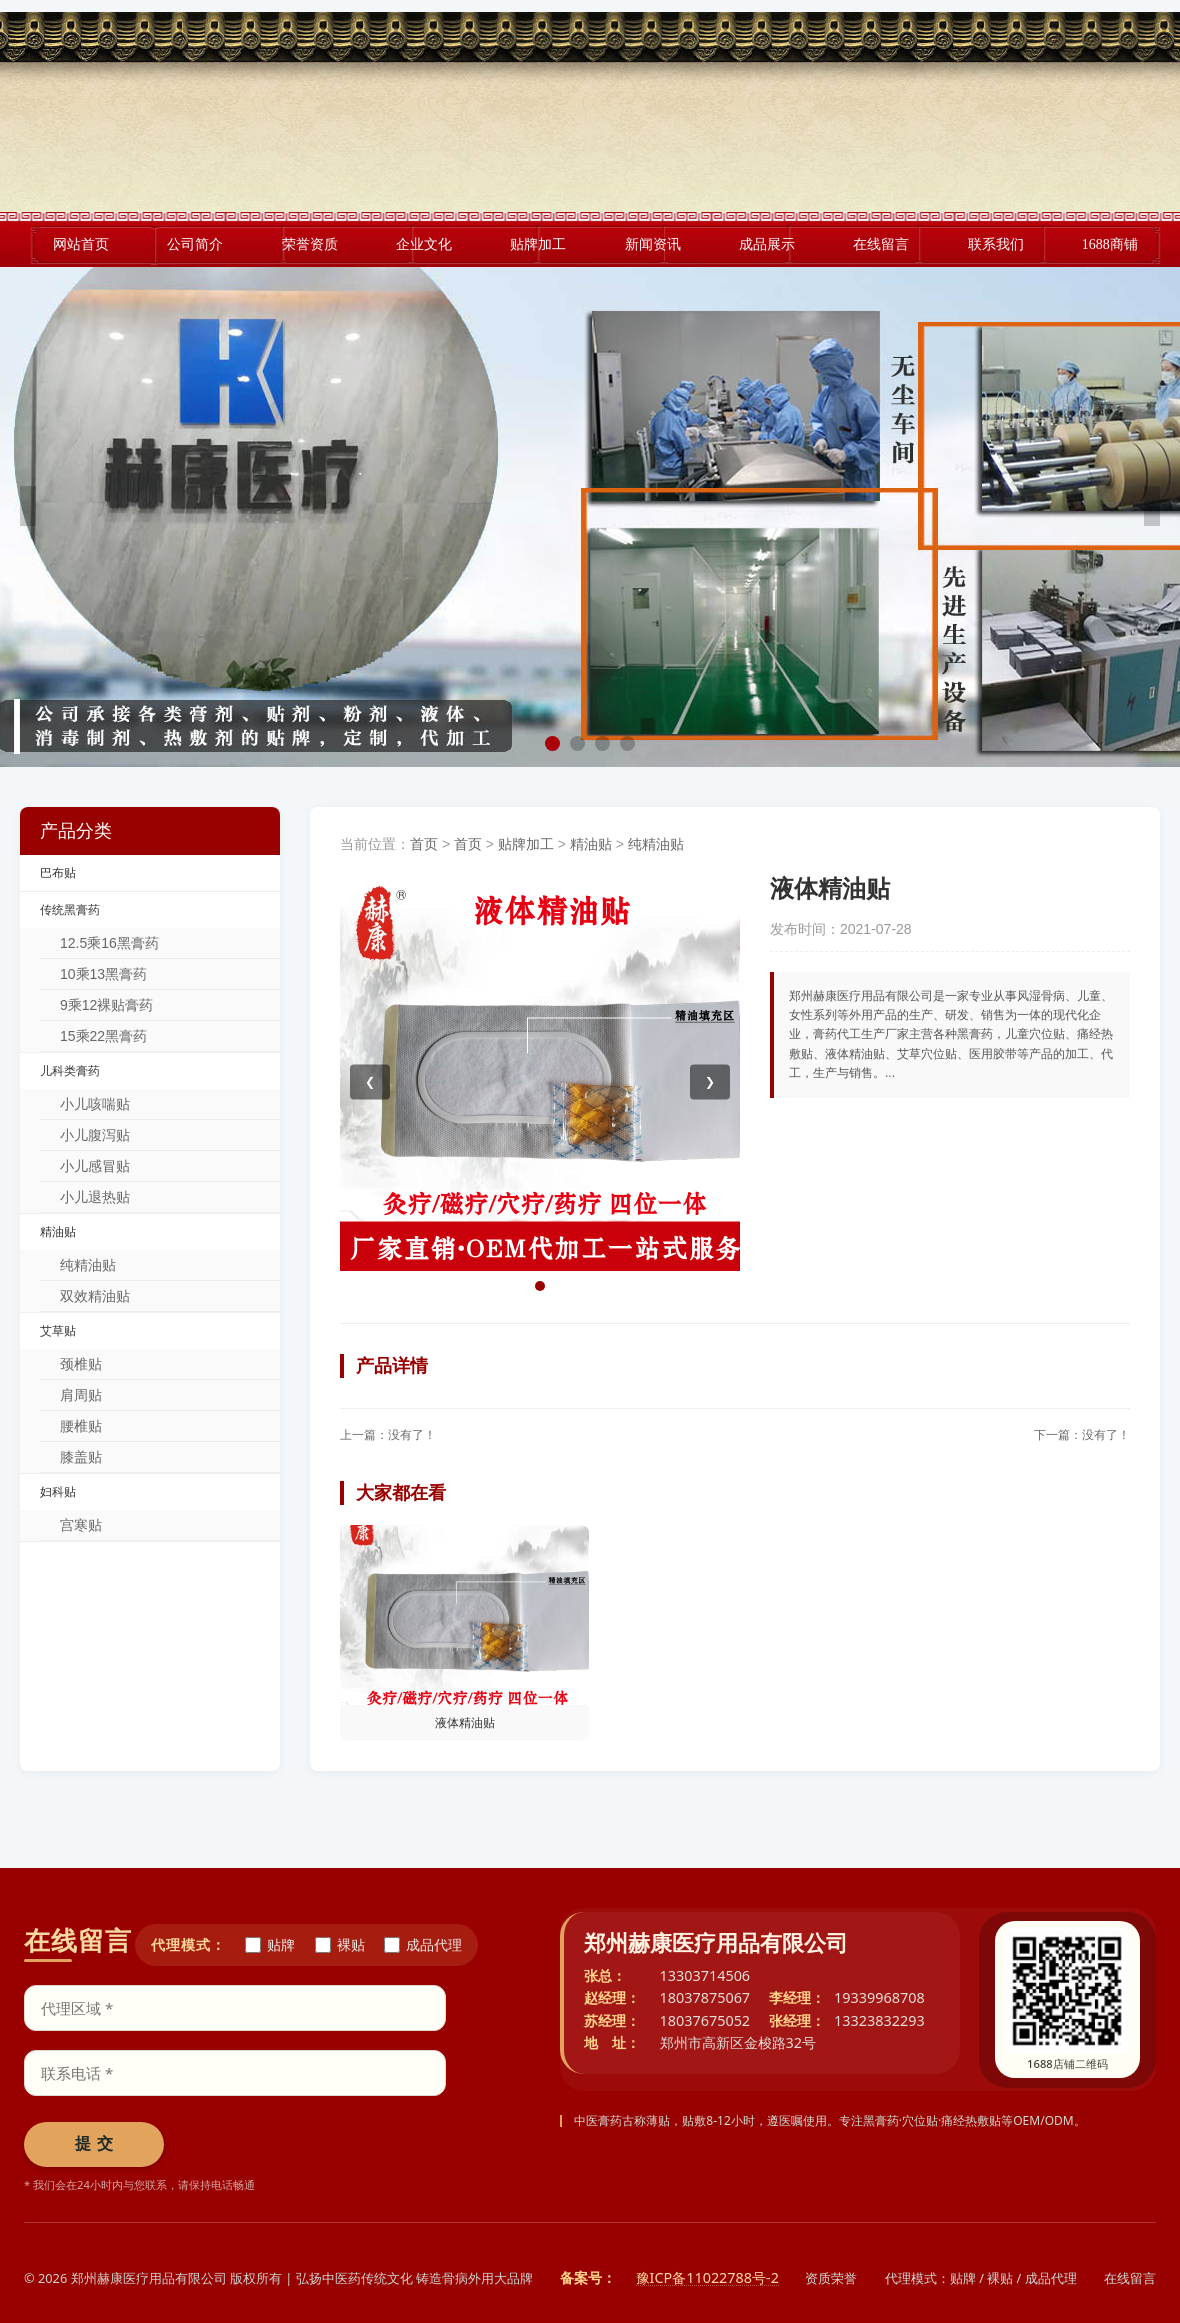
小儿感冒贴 (95, 1166)
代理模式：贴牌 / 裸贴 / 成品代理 (981, 2278)
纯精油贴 (88, 1265)
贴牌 (270, 1945)
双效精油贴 (95, 1296)
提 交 (94, 2143)
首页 (424, 844)
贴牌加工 (526, 844)
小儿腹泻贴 (95, 1135)
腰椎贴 (81, 1426)
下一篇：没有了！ (1082, 1435)
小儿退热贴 (95, 1197)
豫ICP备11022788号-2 (707, 2278)
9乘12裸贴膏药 (106, 1005)
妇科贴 (58, 1492)
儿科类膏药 (70, 1071)
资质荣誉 (831, 2278)
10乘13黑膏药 (103, 974)
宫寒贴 (81, 1525)
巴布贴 (58, 873)
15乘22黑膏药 (103, 1036)
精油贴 (58, 1232)
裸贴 (340, 1945)
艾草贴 (58, 1331)
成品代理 (423, 1945)
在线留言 (1130, 2278)
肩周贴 (81, 1395)
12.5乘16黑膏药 (109, 943)
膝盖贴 (81, 1457)
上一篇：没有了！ (388, 1435)
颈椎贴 (81, 1364)
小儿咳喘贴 (95, 1104)
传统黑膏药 (70, 910)
